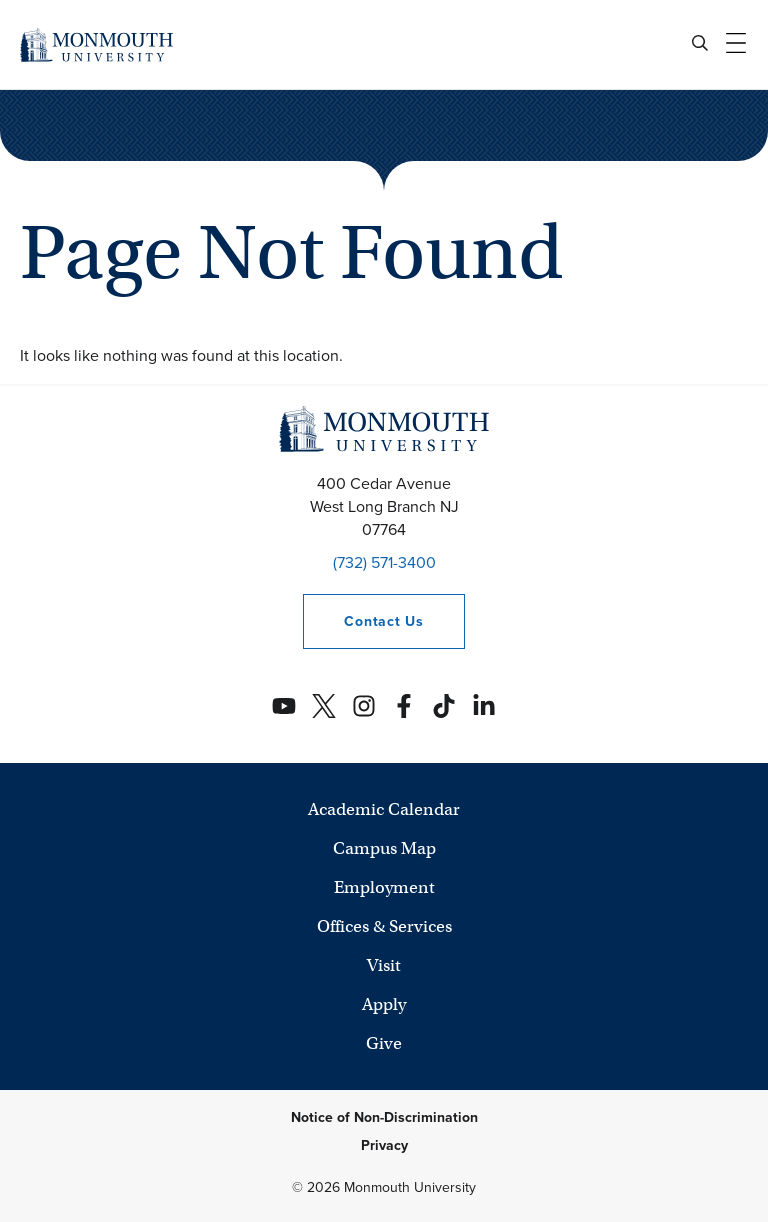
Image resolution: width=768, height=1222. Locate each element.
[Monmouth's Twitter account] (324, 706)
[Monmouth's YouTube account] (284, 706)
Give (384, 1043)
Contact (363, 621)
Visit (384, 965)
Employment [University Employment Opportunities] (384, 887)
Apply (384, 1004)
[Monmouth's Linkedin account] (484, 706)
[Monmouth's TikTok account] (444, 706)
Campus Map (384, 848)
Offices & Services (384, 926)
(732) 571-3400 (384, 562)
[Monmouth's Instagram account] (364, 706)
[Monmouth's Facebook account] (404, 706)
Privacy (384, 1145)
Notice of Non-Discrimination (384, 1117)
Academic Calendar (384, 809)
